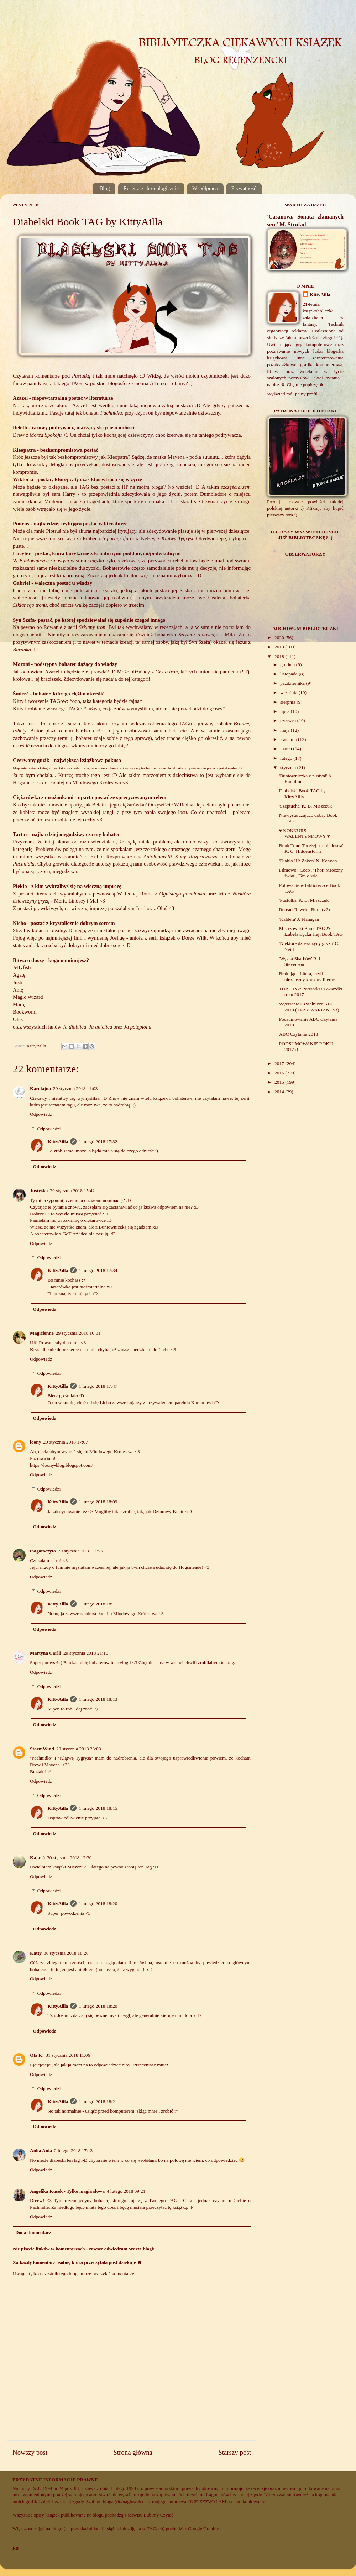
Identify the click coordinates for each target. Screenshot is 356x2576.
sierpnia (288, 702)
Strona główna (132, 2452)
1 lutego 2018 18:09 (98, 1501)
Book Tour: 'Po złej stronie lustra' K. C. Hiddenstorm (311, 848)
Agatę (19, 975)
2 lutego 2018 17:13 (73, 2150)
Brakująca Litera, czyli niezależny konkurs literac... (309, 976)
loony (35, 1442)
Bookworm (25, 1012)
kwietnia (289, 739)
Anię (18, 990)
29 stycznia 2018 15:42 (72, 1190)
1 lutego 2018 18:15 (98, 1808)
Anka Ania (41, 2150)
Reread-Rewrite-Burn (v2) (304, 909)
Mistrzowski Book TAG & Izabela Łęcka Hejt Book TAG (311, 931)
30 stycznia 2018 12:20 (69, 1857)
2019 (279, 647)
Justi (17, 982)
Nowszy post (29, 2452)
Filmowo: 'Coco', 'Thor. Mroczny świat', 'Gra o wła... (311, 872)
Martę (19, 1004)
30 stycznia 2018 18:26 (66, 1953)
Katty (36, 1953)
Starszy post (234, 2452)
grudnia (288, 664)
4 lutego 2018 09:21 (126, 2191)
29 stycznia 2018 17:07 (65, 1442)
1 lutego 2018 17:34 (98, 1270)
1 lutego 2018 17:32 (98, 1141)
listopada (289, 674)
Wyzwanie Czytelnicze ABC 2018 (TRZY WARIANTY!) (309, 1006)
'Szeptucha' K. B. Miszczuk (305, 806)
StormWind (42, 1748)
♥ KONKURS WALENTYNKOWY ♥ (304, 833)
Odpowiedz (41, 1114)
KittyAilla (58, 1141)
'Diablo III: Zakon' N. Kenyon (308, 860)
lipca (285, 711)
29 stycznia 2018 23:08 (78, 1748)
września (289, 692)
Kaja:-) (37, 1857)
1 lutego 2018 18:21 (98, 2101)
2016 (279, 1073)
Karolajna (40, 1088)
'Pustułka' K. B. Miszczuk (304, 900)
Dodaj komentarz (33, 2232)
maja (285, 730)
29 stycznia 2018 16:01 (78, 1333)
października (293, 683)
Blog (104, 188)
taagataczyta (43, 1551)
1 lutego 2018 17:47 (98, 1386)
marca (286, 748)
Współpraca (205, 188)
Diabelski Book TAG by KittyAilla (302, 793)
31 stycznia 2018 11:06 (68, 2055)
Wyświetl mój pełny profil (292, 393)
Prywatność (243, 188)
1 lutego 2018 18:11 (98, 1604)
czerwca (288, 720)
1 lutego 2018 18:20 (98, 1903)
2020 (279, 637)
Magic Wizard (28, 997)
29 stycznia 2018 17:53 (80, 1551)
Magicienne (42, 1333)
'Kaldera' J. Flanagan (299, 919)
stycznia (288, 767)
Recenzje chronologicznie (151, 188)
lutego (286, 758)
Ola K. (36, 2055)
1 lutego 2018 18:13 (98, 1699)
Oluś (18, 1019)
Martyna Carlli (45, 1653)
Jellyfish (22, 967)
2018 (279, 656)
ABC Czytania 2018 (298, 1034)
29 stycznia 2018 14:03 (75, 1088)
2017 (279, 1063)
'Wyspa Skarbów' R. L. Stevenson (301, 961)
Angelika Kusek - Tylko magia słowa (67, 2191)
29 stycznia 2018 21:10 (85, 1653)
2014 (279, 1091)
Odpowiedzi (49, 1128)
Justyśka (39, 1190)
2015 (279, 1082)
